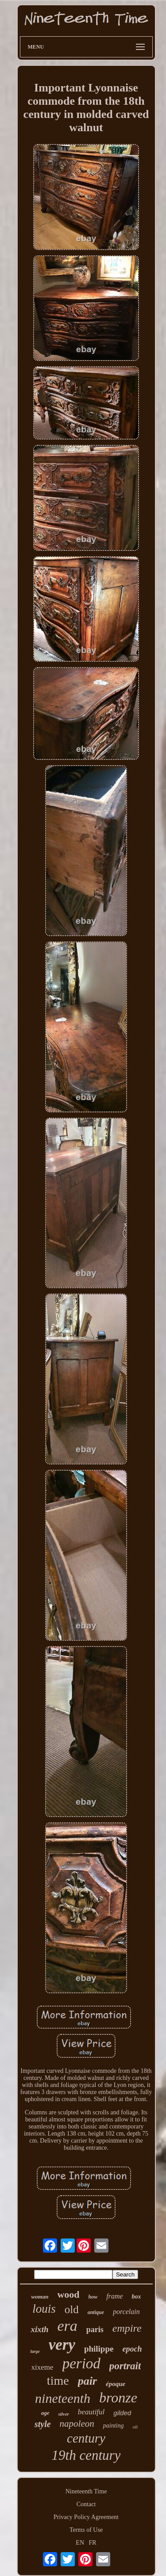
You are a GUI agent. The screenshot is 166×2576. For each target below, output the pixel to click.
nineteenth (62, 2398)
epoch (132, 2349)
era (67, 2326)
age (45, 2412)
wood (68, 2294)
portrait (125, 2365)
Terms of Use (86, 2530)
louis (44, 2308)
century (86, 2438)
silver (63, 2414)
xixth (39, 2329)
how (93, 2297)
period (81, 2363)
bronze (118, 2397)
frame (114, 2296)
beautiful (91, 2412)
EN (80, 2542)
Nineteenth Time (86, 2491)
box (136, 2296)
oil (135, 2426)
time (58, 2380)
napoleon (77, 2423)
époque (115, 2383)
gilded (122, 2413)
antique (96, 2312)
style (43, 2424)
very (62, 2344)
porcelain (126, 2311)
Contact (86, 2504)
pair (87, 2381)
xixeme (42, 2367)
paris (95, 2329)
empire (127, 2328)
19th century (86, 2455)
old (72, 2309)
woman (39, 2296)
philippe (99, 2348)
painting (113, 2425)
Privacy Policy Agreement (86, 2517)
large (35, 2351)
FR (93, 2542)
